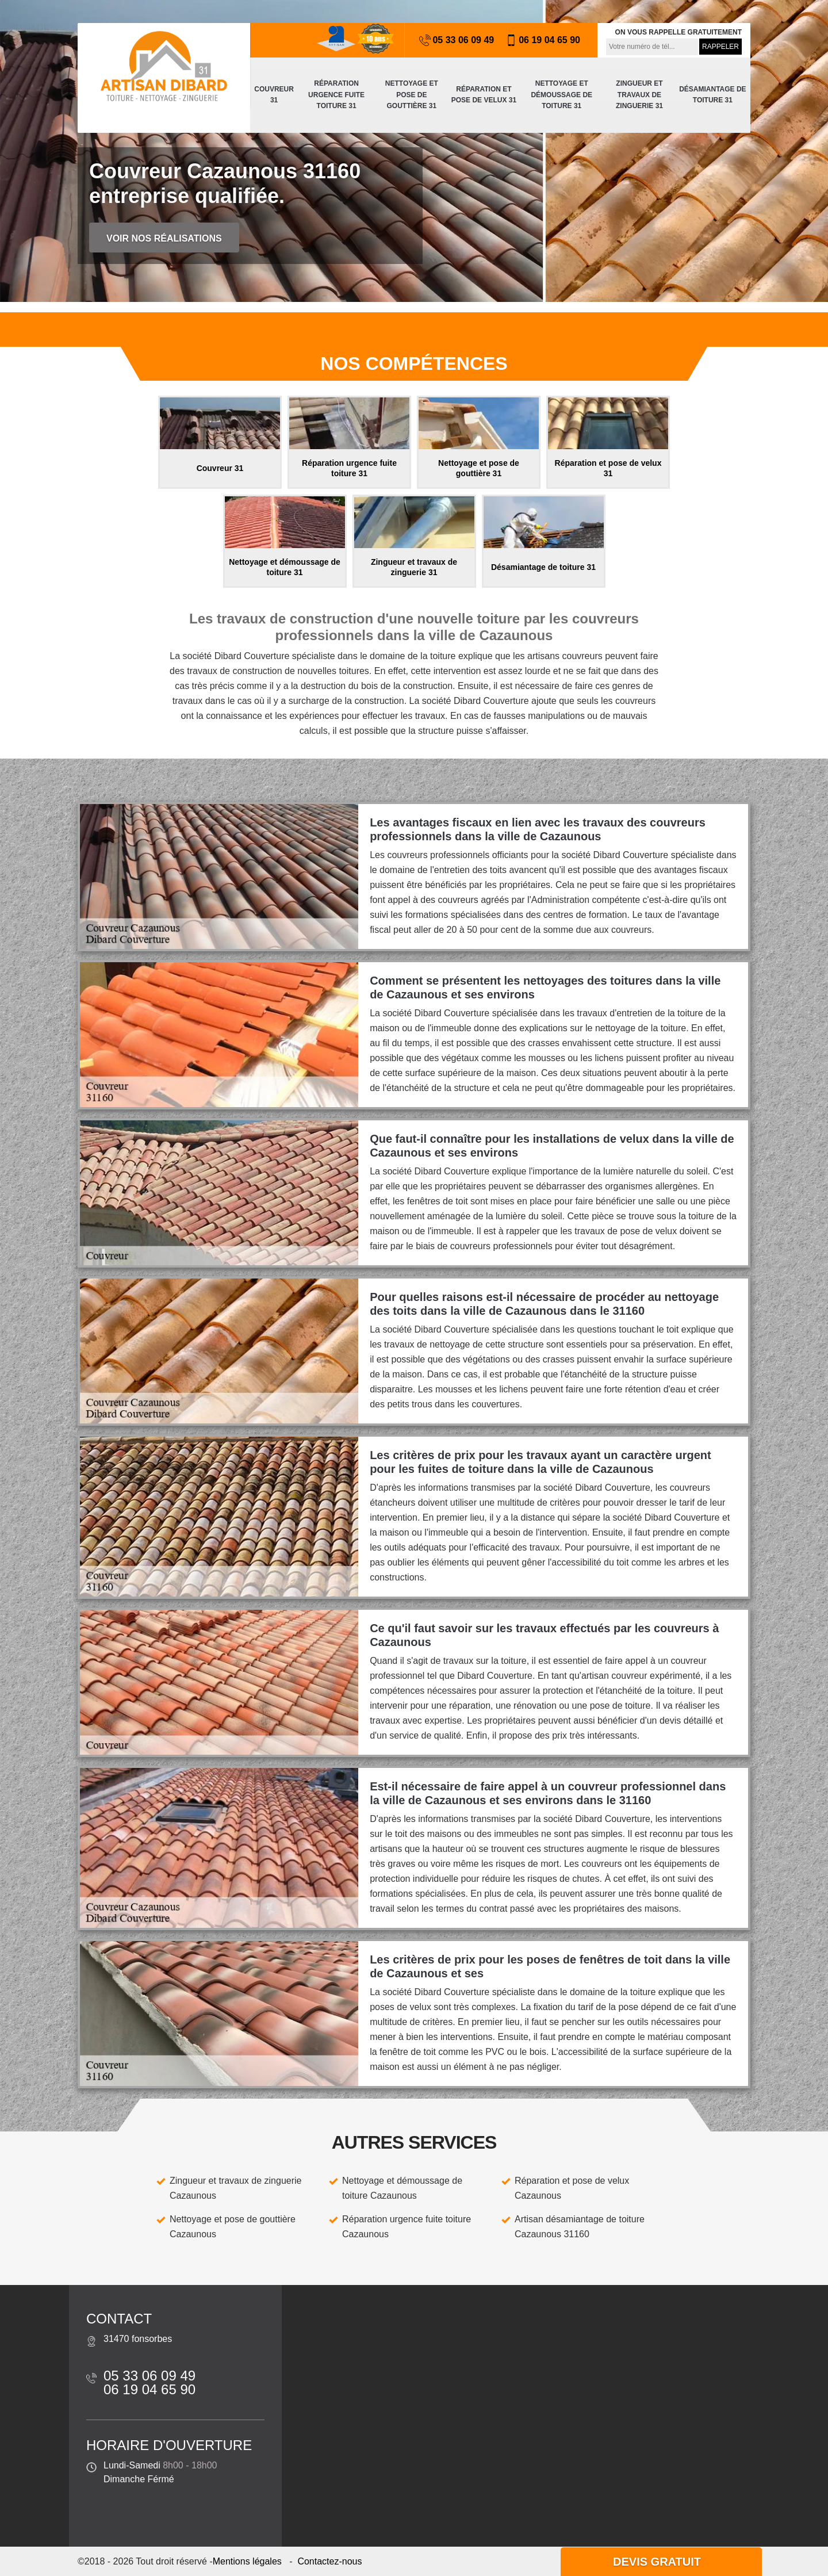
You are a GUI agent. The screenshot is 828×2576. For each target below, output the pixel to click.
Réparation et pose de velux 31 (483, 95)
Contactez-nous (329, 2561)
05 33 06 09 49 (456, 40)
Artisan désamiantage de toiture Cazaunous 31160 (580, 2226)
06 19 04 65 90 (542, 40)
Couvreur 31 (274, 95)
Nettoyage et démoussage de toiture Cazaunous (402, 2188)
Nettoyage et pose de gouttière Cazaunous (233, 2226)
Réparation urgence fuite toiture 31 (336, 94)
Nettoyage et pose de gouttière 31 (411, 94)
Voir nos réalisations (164, 238)
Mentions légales (247, 2561)
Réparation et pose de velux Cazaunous (572, 2188)
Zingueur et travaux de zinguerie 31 (639, 94)
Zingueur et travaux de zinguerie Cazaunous (235, 2188)
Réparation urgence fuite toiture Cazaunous (406, 2226)
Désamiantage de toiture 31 (712, 95)
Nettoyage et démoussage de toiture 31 (561, 94)
